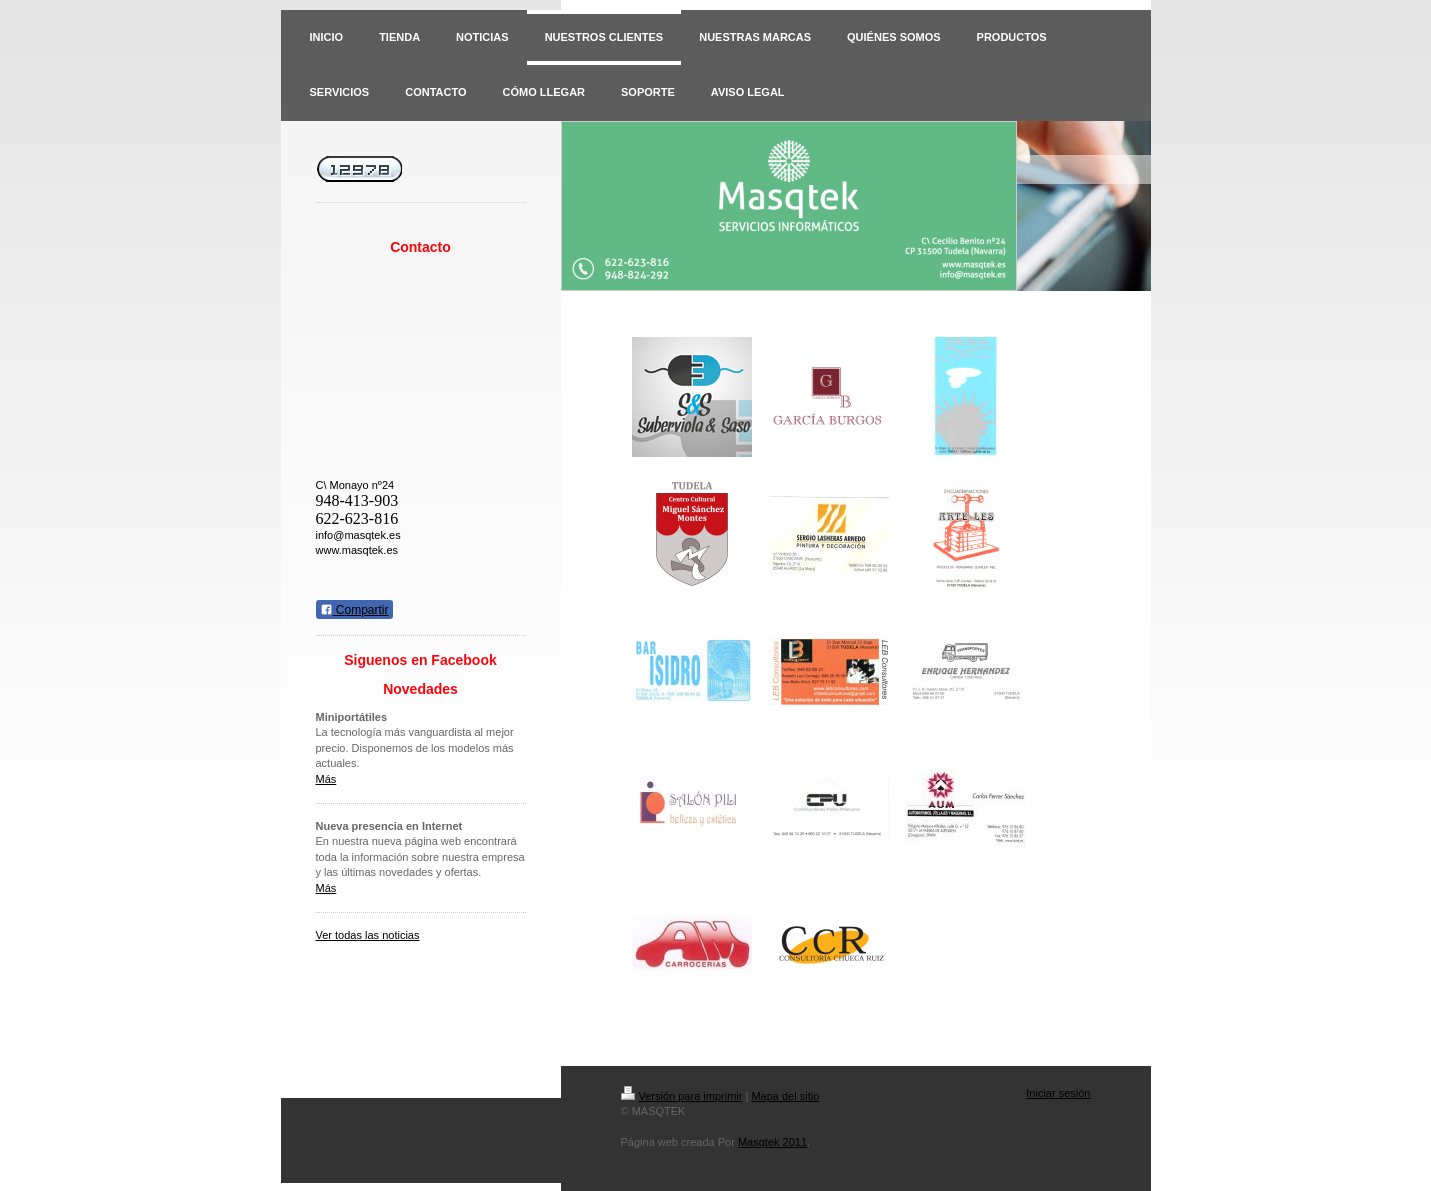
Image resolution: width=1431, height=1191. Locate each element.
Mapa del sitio (785, 1096)
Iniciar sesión (1058, 1093)
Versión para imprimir (682, 1096)
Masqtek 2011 (772, 1142)
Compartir (354, 610)
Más (326, 779)
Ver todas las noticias (368, 935)
